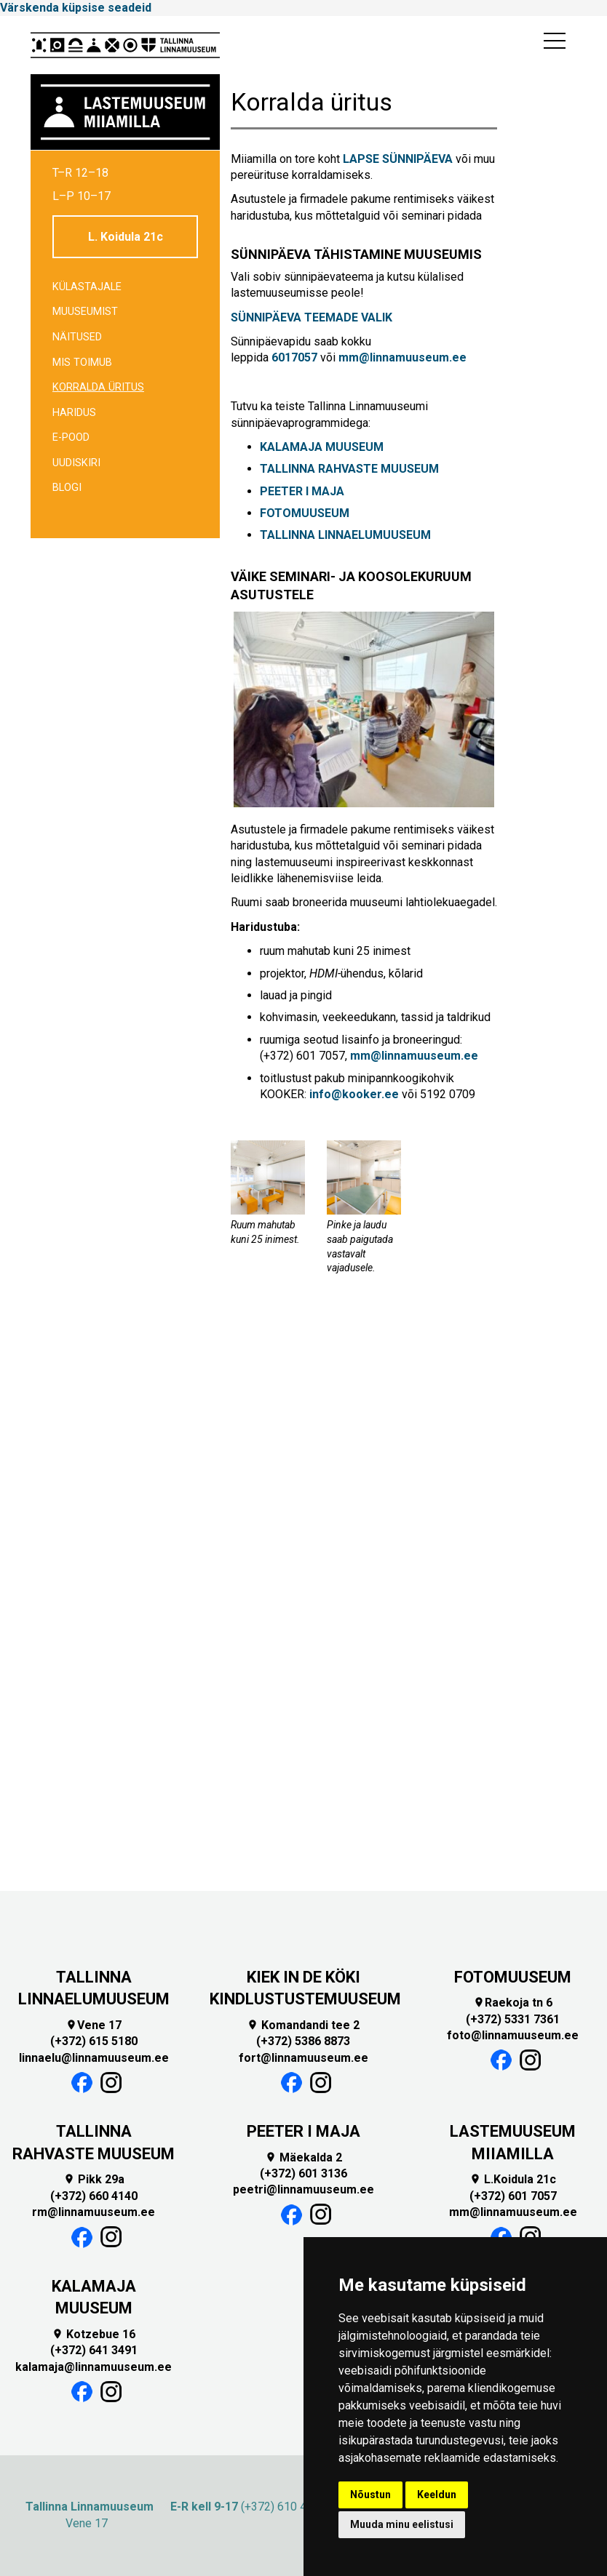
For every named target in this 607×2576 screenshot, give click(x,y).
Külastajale (87, 287)
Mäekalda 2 (303, 2157)
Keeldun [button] (436, 2494)
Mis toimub (82, 362)
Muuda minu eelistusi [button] (401, 2524)
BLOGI (67, 487)
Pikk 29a (93, 2179)
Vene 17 (94, 2025)
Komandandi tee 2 (303, 2025)
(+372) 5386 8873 (303, 2041)
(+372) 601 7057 (513, 2196)
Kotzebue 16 (93, 2334)
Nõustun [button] (370, 2494)
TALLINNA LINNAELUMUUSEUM (345, 535)
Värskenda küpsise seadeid (75, 8)
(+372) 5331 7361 (513, 2019)
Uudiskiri (76, 463)
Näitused (77, 337)
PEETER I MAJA (302, 491)
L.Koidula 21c (512, 2179)
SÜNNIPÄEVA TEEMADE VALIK (311, 317)
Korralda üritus (98, 387)
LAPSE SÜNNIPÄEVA (398, 159)
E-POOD (71, 437)
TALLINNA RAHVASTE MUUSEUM (349, 469)
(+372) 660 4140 (94, 2196)
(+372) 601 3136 (303, 2173)
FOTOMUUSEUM (306, 513)
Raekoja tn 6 (512, 2002)
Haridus (74, 413)
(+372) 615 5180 (94, 2041)
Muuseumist (85, 311)
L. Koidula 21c (125, 237)
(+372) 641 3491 (94, 2350)
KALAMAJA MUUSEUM (322, 447)
